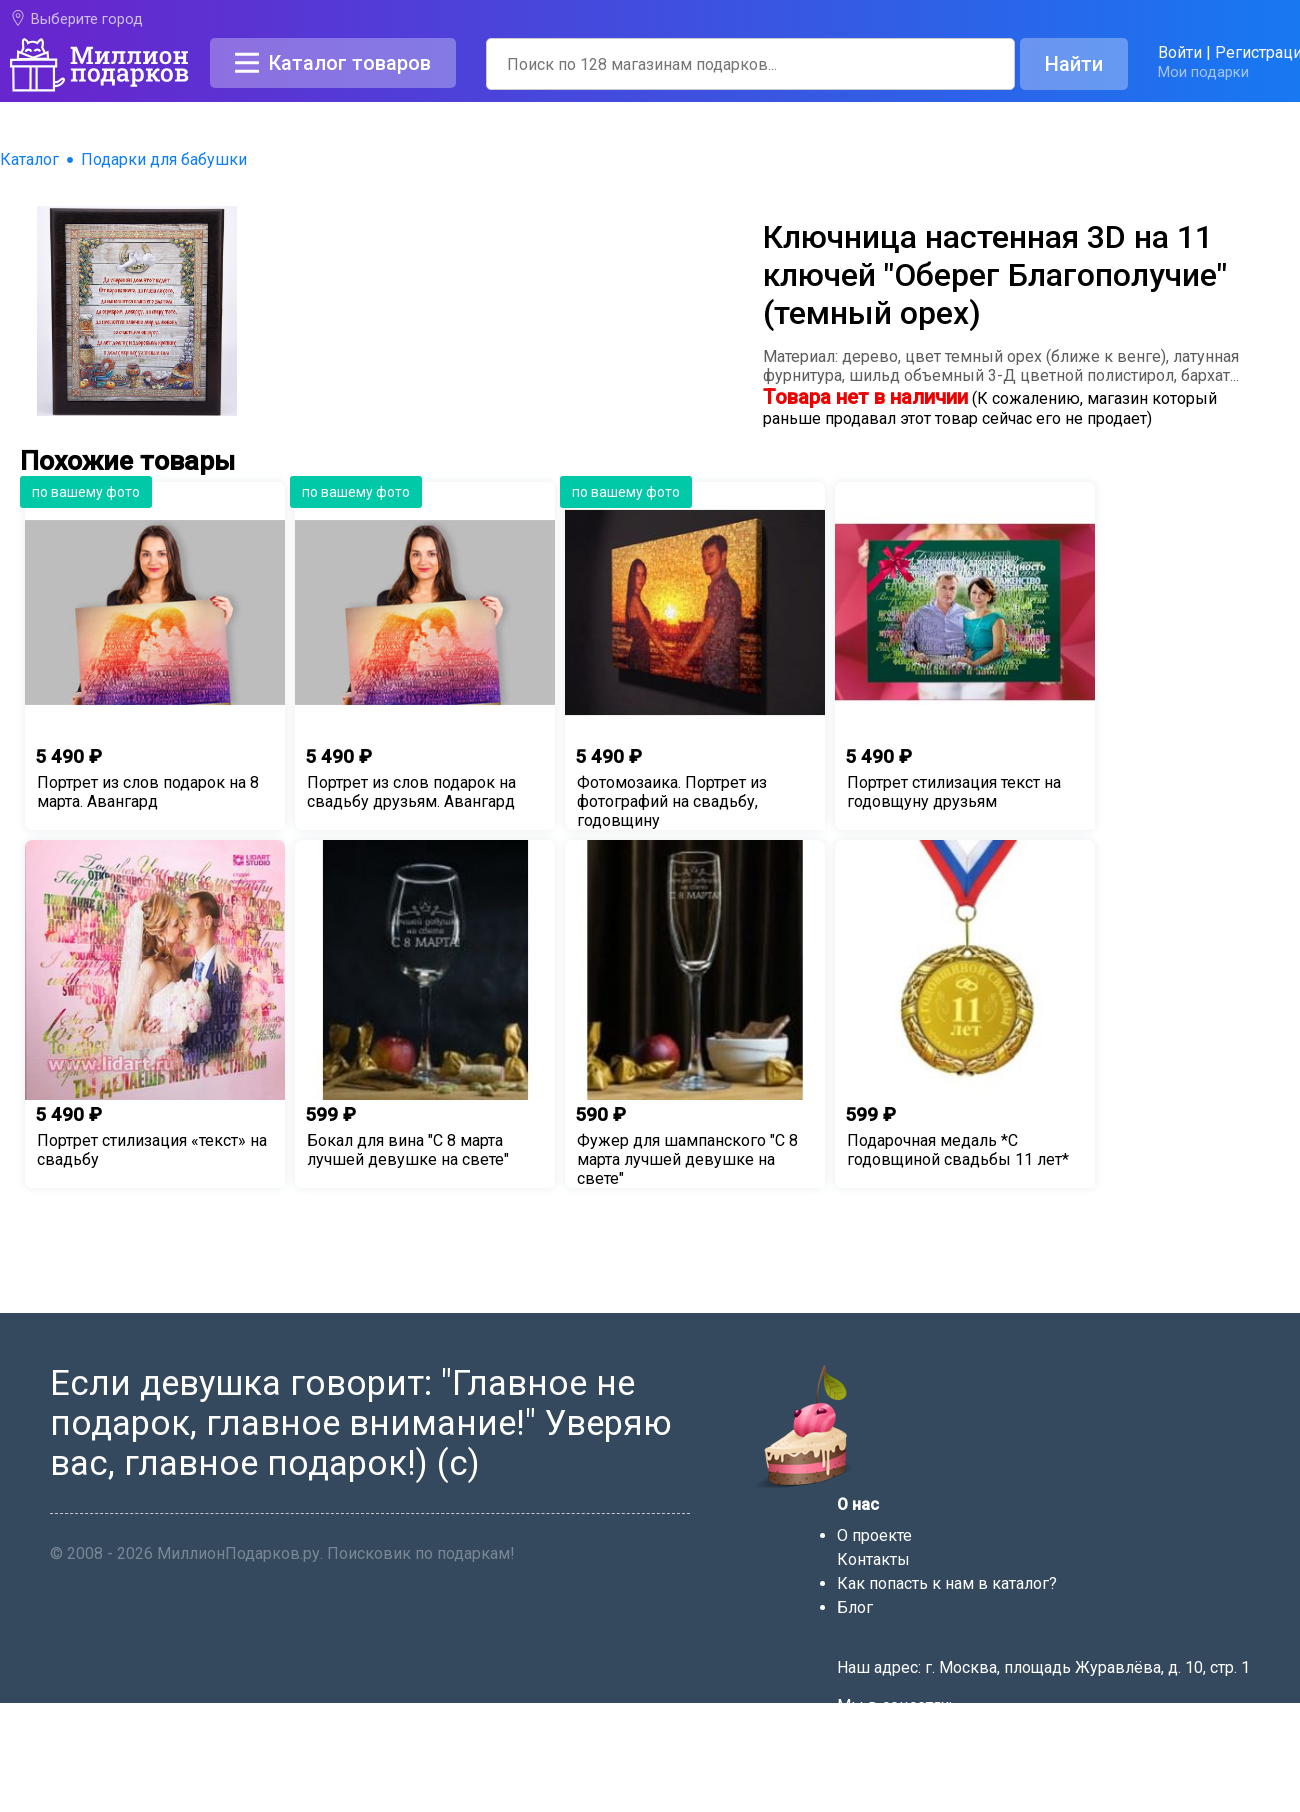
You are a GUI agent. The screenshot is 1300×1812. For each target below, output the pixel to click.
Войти (1180, 52)
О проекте (874, 1535)
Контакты (873, 1559)
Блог (855, 1607)
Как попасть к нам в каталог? (947, 1583)
